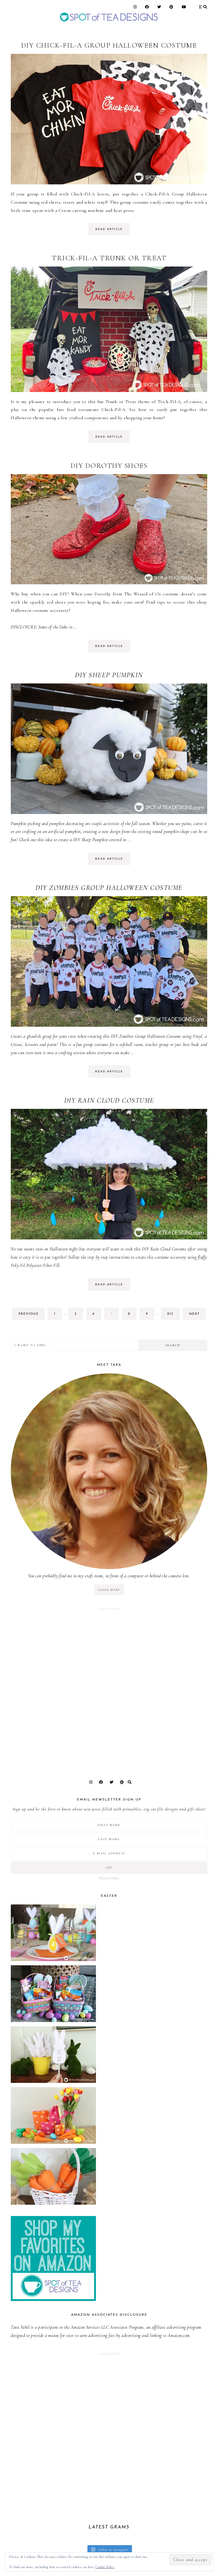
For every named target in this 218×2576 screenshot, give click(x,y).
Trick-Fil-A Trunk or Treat (109, 258)
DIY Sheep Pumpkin (109, 675)
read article (109, 229)
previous (28, 1314)
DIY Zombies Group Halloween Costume (109, 887)
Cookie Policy (105, 2567)
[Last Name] (109, 1839)
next (194, 1314)
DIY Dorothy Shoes (109, 465)
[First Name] (109, 1825)
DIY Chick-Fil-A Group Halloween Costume (109, 45)
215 (172, 1315)
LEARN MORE (109, 1589)
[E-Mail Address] (109, 1853)
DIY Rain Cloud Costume (109, 1100)
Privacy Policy (109, 1878)
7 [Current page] (114, 1315)
